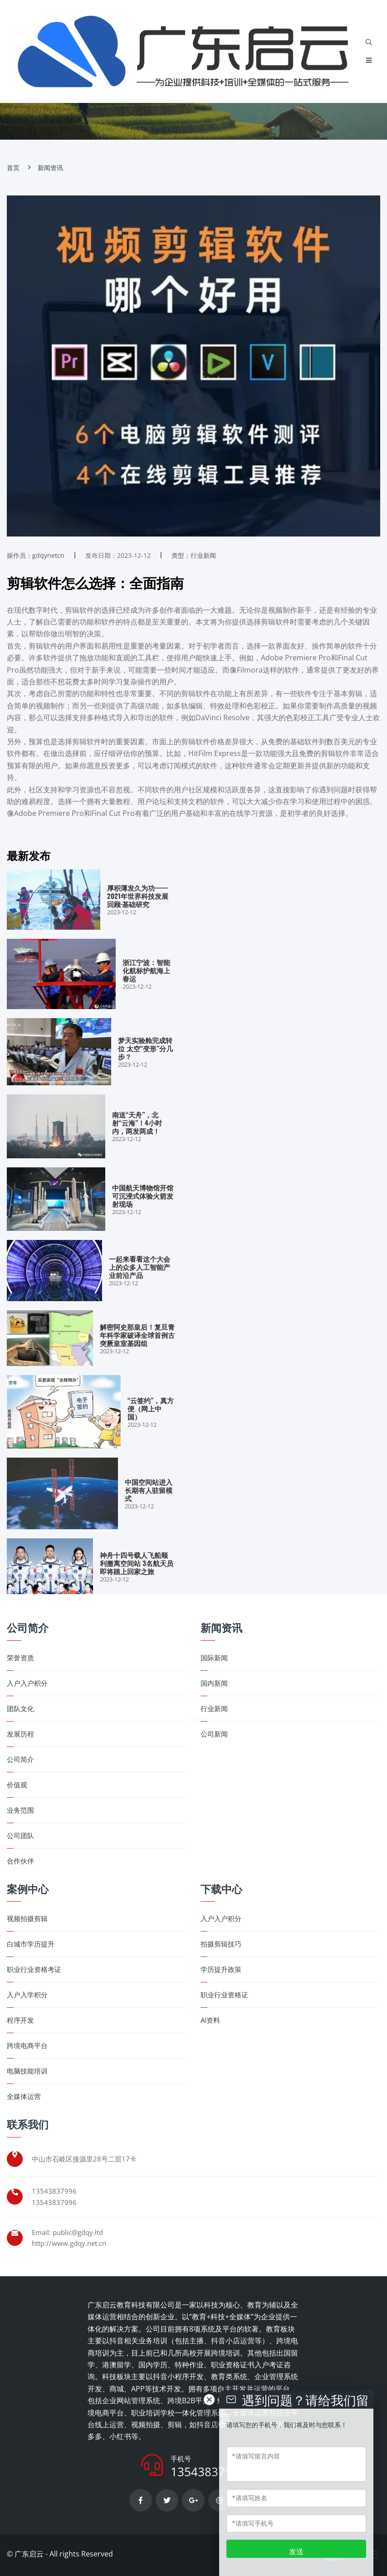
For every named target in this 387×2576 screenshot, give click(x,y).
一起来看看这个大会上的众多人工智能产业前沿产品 (139, 1266)
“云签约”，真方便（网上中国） (150, 1408)
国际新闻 (214, 1657)
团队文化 (20, 1708)
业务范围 (20, 1810)
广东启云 (29, 2554)
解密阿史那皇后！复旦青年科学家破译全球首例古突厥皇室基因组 (137, 1334)
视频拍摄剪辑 (27, 1918)
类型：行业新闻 (193, 555)
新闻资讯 (50, 167)
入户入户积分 (27, 1683)
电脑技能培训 (27, 2071)
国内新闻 (214, 1683)
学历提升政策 (221, 1969)
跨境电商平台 (27, 2045)
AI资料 (210, 2020)
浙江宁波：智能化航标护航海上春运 (146, 970)
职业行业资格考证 (34, 1969)
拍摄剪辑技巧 (221, 1944)
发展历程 (20, 1734)
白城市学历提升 (30, 1944)
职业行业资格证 (224, 1994)
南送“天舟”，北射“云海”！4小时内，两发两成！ (137, 1122)
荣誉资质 (20, 1657)
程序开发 (20, 2020)
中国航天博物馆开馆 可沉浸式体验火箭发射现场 (142, 1195)
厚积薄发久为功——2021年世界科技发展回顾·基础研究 (137, 895)
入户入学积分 (27, 1994)
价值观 (17, 1784)
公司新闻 (214, 1734)
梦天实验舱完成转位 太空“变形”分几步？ (145, 1048)
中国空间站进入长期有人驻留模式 (148, 1490)
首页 (13, 167)
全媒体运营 (24, 2096)
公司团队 (20, 1835)
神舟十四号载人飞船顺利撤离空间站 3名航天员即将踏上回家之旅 (136, 1563)
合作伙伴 (20, 1861)
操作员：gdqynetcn (35, 555)
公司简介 (20, 1759)
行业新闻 (214, 1708)
